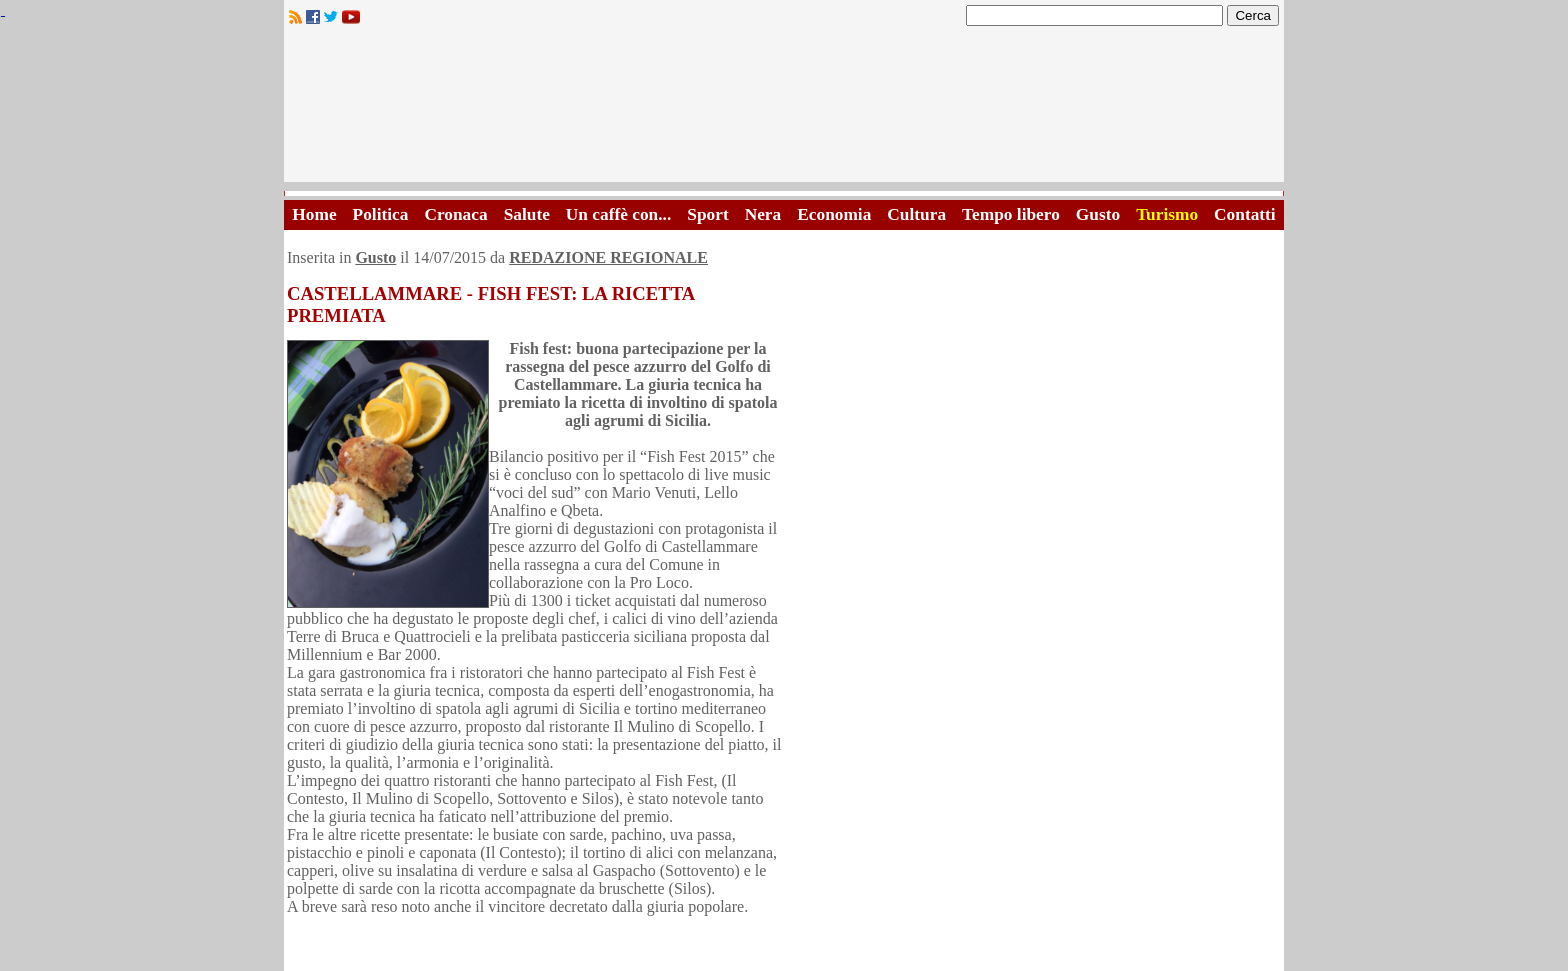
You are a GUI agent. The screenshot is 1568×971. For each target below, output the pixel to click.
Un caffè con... (618, 214)
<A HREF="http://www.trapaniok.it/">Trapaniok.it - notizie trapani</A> (784, 109)
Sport (707, 214)
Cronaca (455, 214)
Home (314, 214)
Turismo (1167, 214)
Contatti (1245, 214)
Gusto (1098, 214)
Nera (763, 214)
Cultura (916, 214)
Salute (527, 214)
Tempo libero (1011, 214)
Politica (381, 214)
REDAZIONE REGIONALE (608, 257)
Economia (834, 214)
